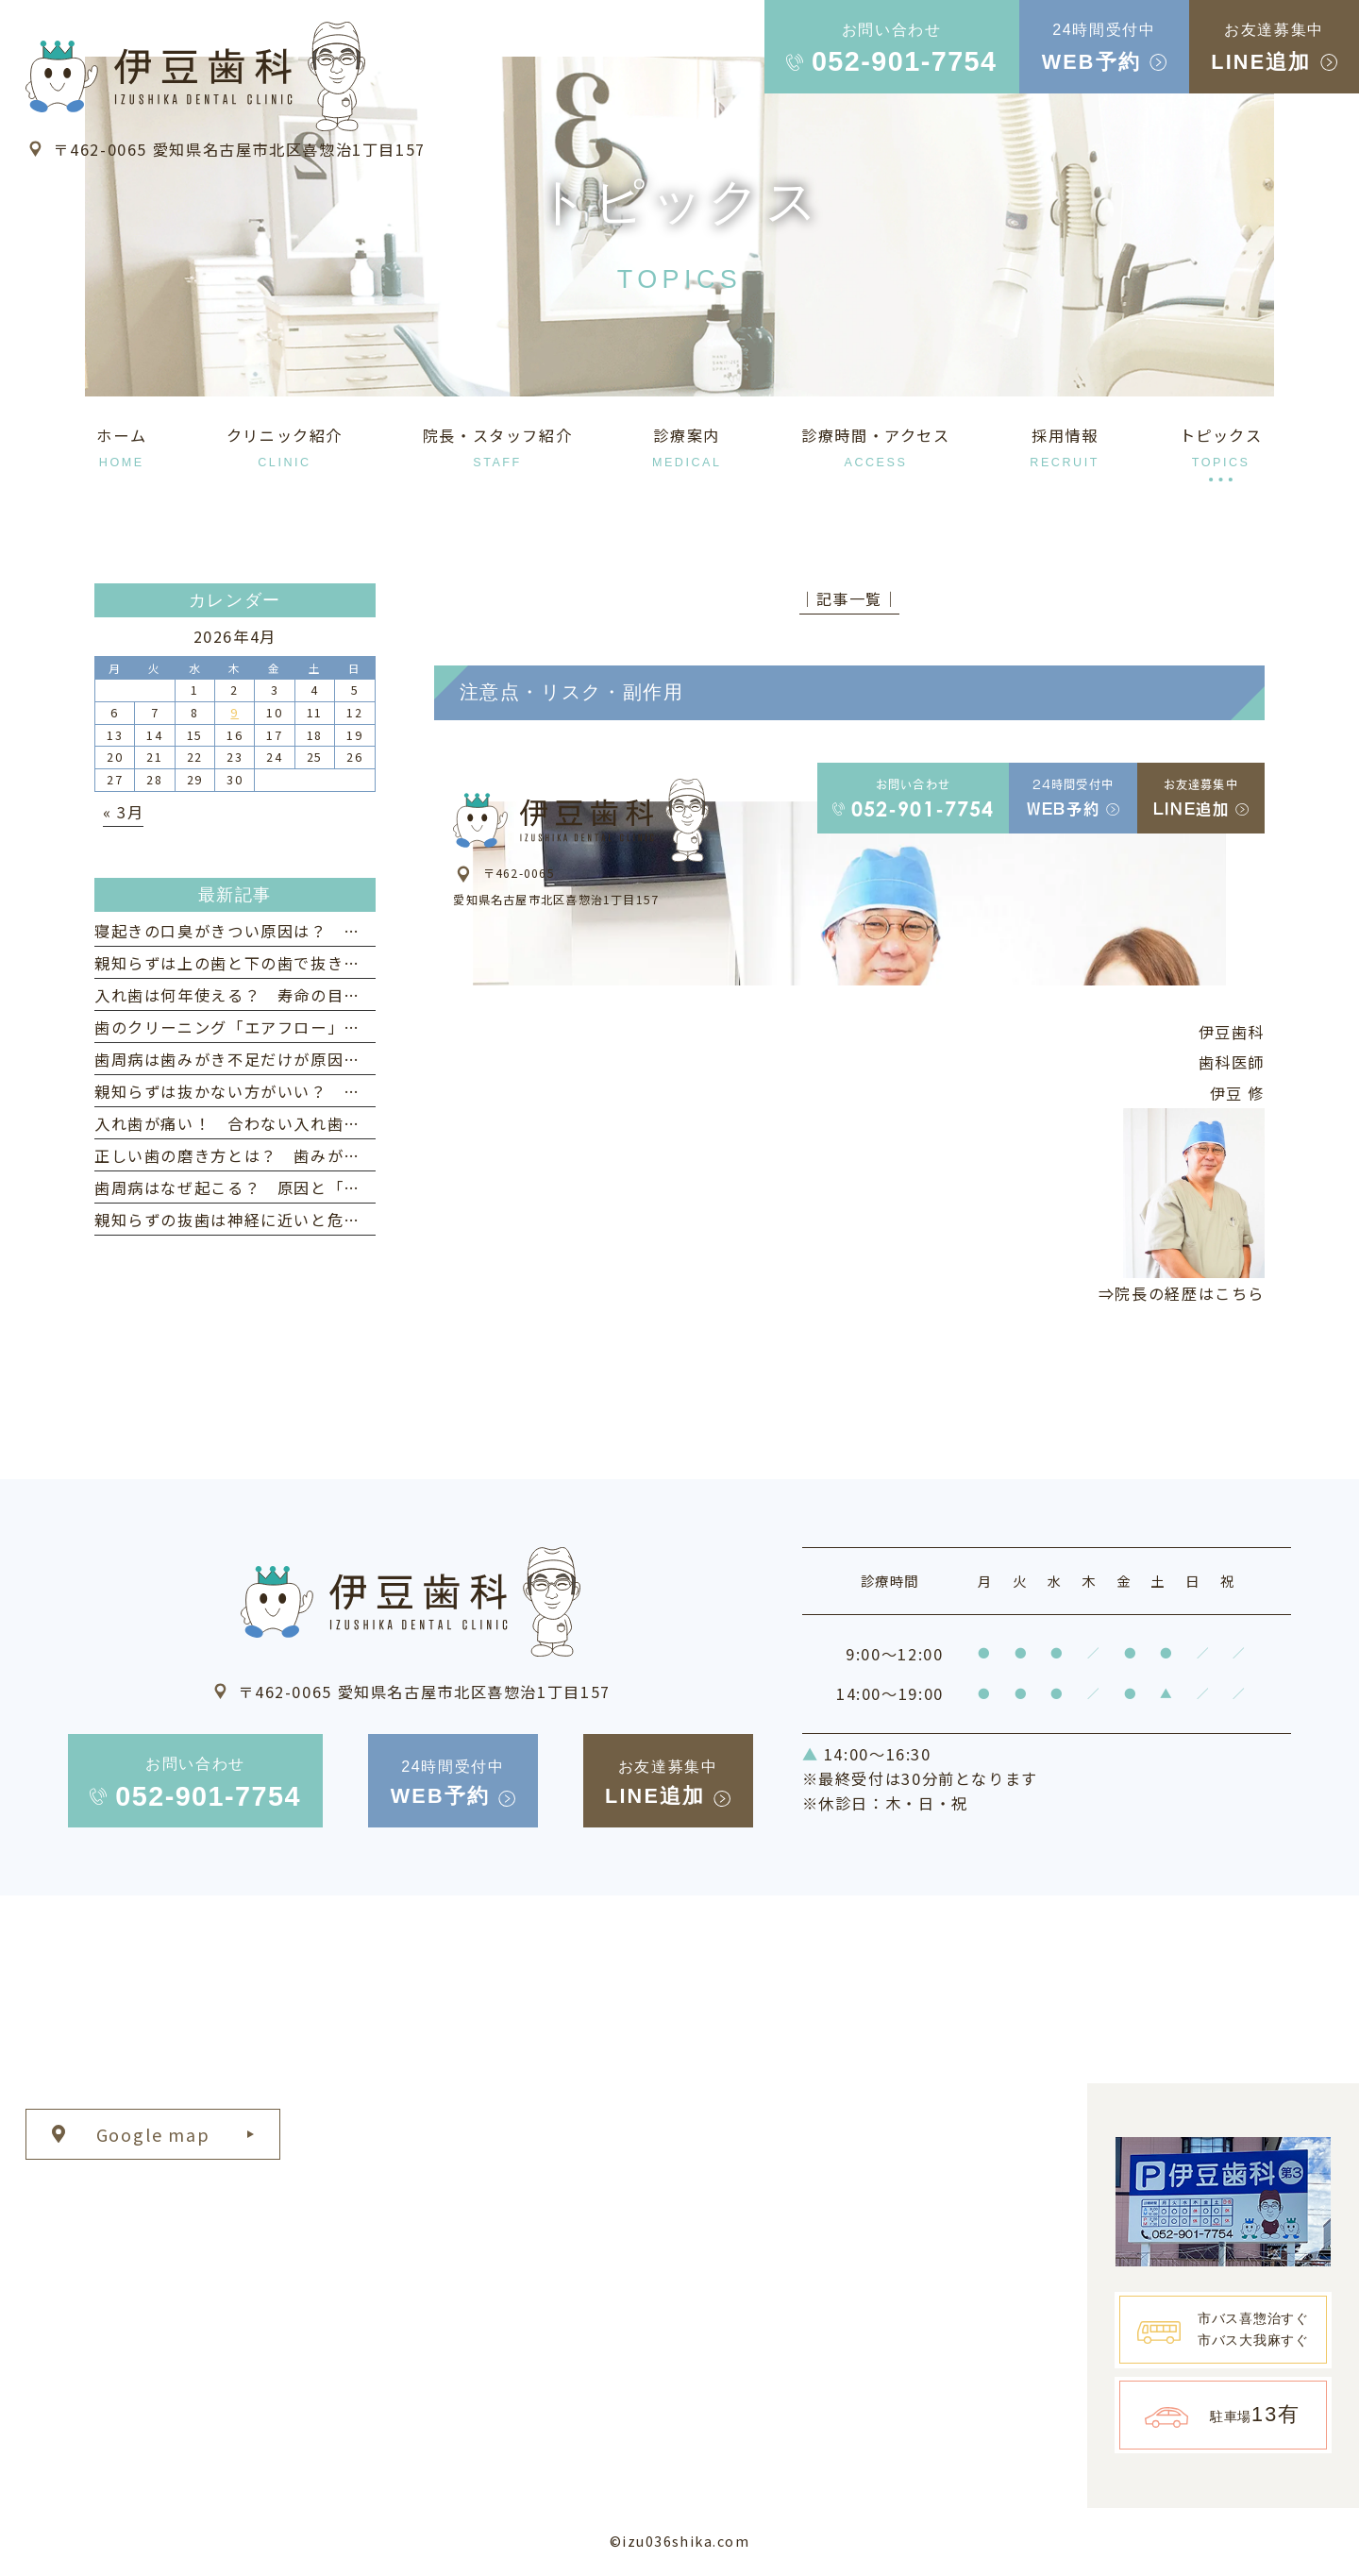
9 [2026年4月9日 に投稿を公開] (234, 712)
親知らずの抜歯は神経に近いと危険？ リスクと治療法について (335, 1219)
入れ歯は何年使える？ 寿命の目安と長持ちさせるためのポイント (344, 995)
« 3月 (123, 811)
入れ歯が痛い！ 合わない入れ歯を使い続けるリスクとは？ (319, 1123)
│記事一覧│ (849, 598)
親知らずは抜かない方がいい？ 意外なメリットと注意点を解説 (335, 1091)
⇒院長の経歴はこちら (1182, 1293)
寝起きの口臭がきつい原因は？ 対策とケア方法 (277, 930)
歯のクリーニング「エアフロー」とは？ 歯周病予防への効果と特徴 (352, 1027)
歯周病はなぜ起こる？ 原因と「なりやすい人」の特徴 (302, 1187)
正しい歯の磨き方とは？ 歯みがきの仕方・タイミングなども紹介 (344, 1155)
